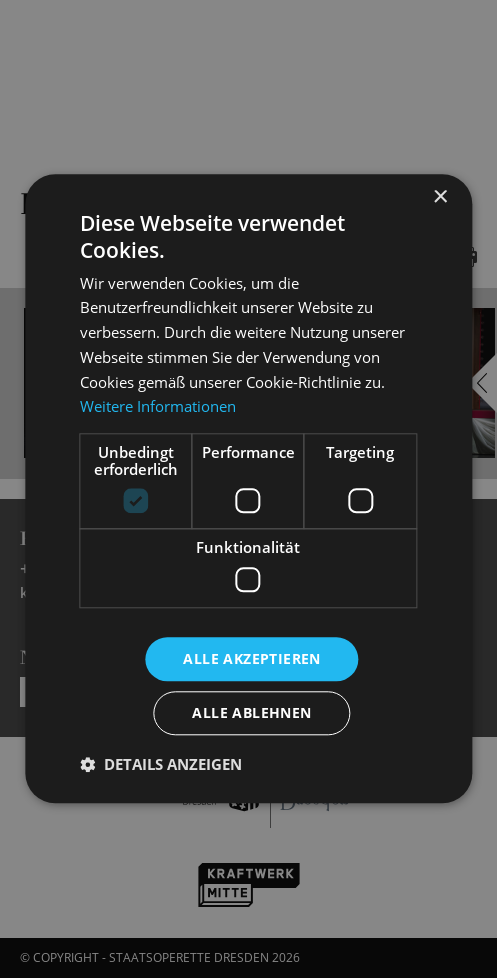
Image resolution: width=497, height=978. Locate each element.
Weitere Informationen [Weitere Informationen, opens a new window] (158, 407)
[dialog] (248, 489)
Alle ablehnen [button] (251, 713)
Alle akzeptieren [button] (251, 658)
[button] (161, 765)
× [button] (439, 197)
